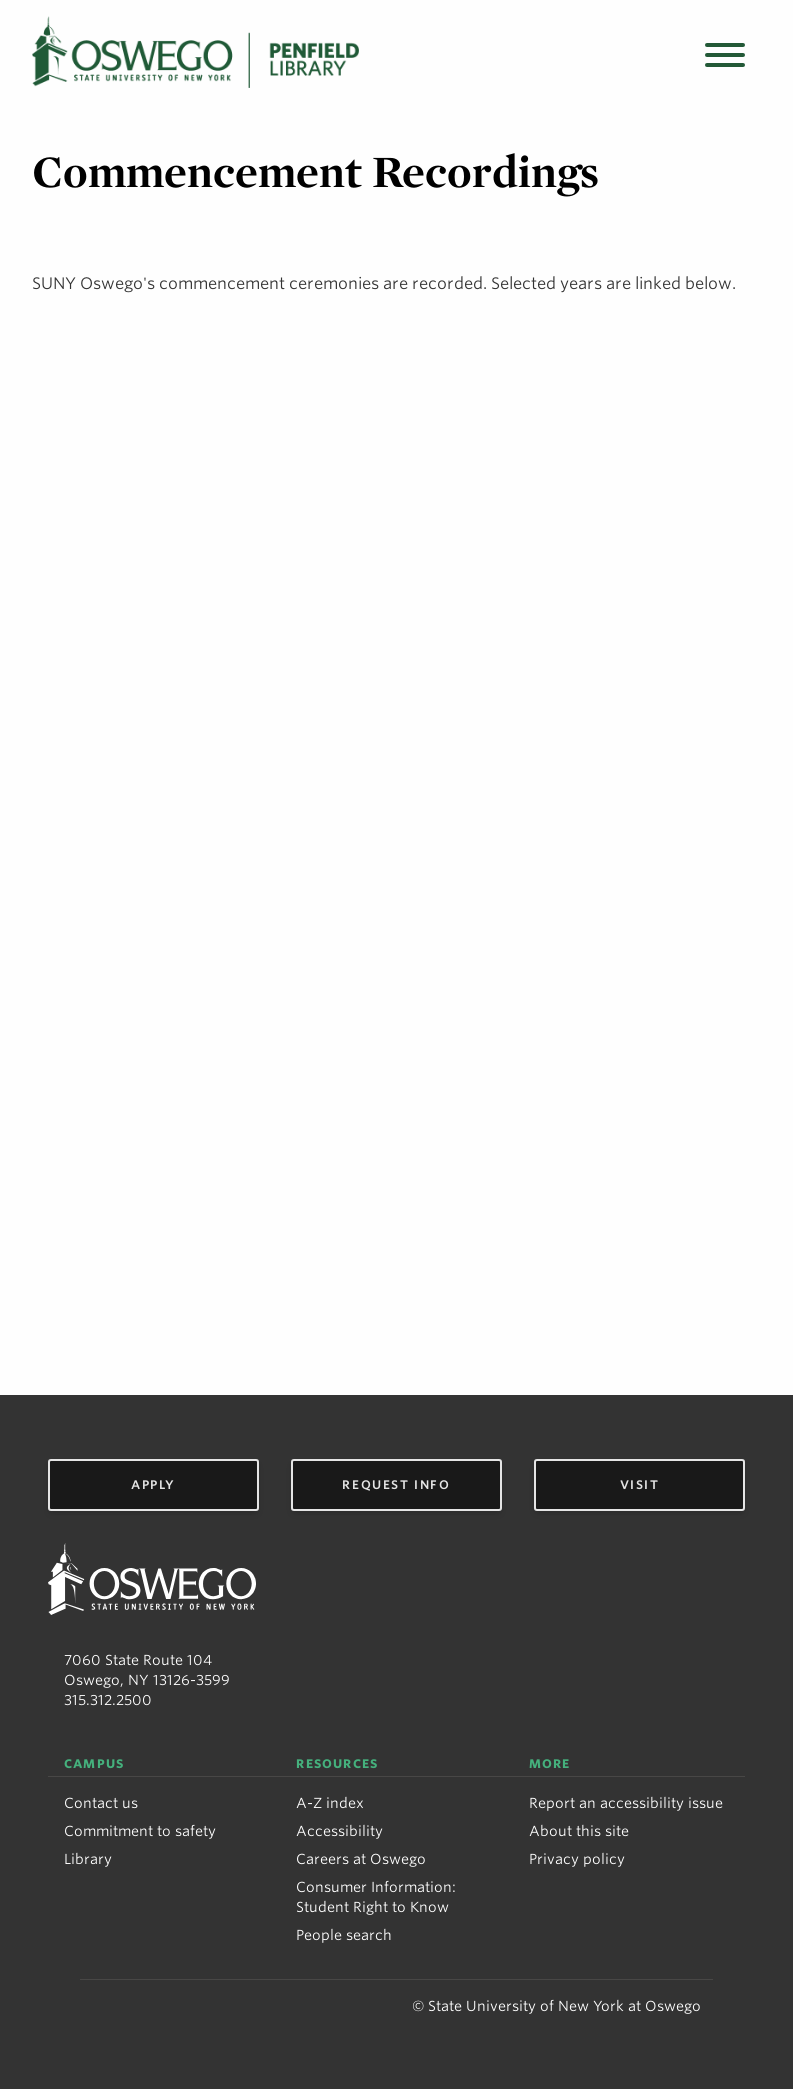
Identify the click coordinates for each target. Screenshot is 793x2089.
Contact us (101, 1803)
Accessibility (339, 1831)
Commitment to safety (140, 1831)
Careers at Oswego (361, 1859)
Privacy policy (577, 1859)
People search (344, 1935)
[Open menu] (725, 56)
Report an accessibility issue (626, 1803)
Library (88, 1859)
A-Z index (330, 1803)
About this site (579, 1831)
